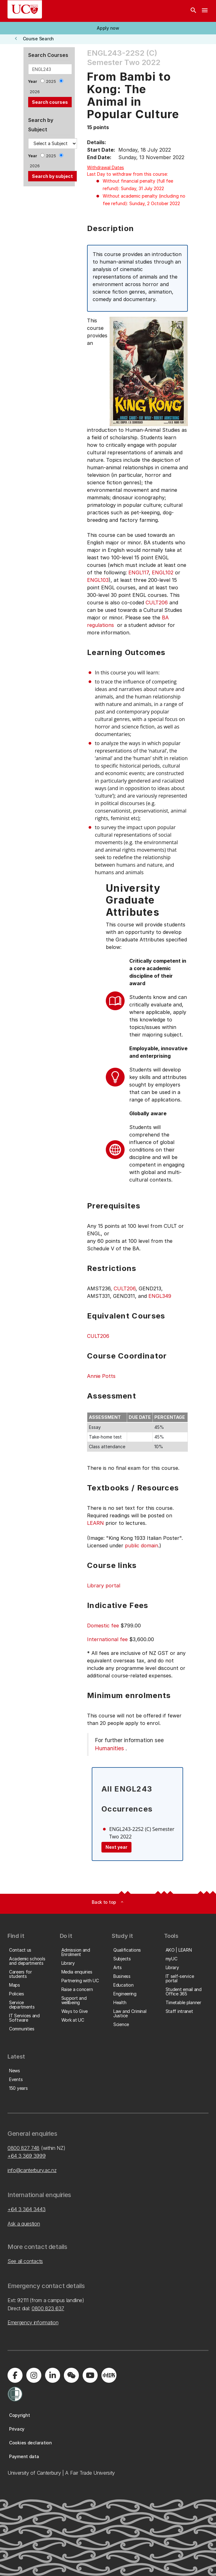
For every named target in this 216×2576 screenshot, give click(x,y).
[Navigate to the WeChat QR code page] (71, 2375)
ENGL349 (159, 1296)
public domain (141, 1545)
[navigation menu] (204, 11)
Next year (116, 1847)
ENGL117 (138, 572)
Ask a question (24, 2224)
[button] (108, 28)
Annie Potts (101, 1376)
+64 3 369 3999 (27, 2156)
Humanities (109, 1748)
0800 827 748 (23, 2148)
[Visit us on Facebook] (15, 2375)
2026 (35, 91)
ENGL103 (98, 580)
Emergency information (33, 2322)
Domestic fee (103, 1625)
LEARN (95, 1523)
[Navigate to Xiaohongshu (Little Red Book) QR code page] (108, 2375)
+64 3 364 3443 (27, 2209)
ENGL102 (162, 572)
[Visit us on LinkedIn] (52, 2375)
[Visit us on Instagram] (33, 2375)
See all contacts (25, 2261)
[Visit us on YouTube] (90, 2375)
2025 (51, 81)
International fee (107, 1639)
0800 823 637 (48, 2308)
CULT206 (157, 602)
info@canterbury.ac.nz (32, 2170)
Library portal (103, 1585)
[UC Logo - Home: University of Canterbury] (25, 9)
